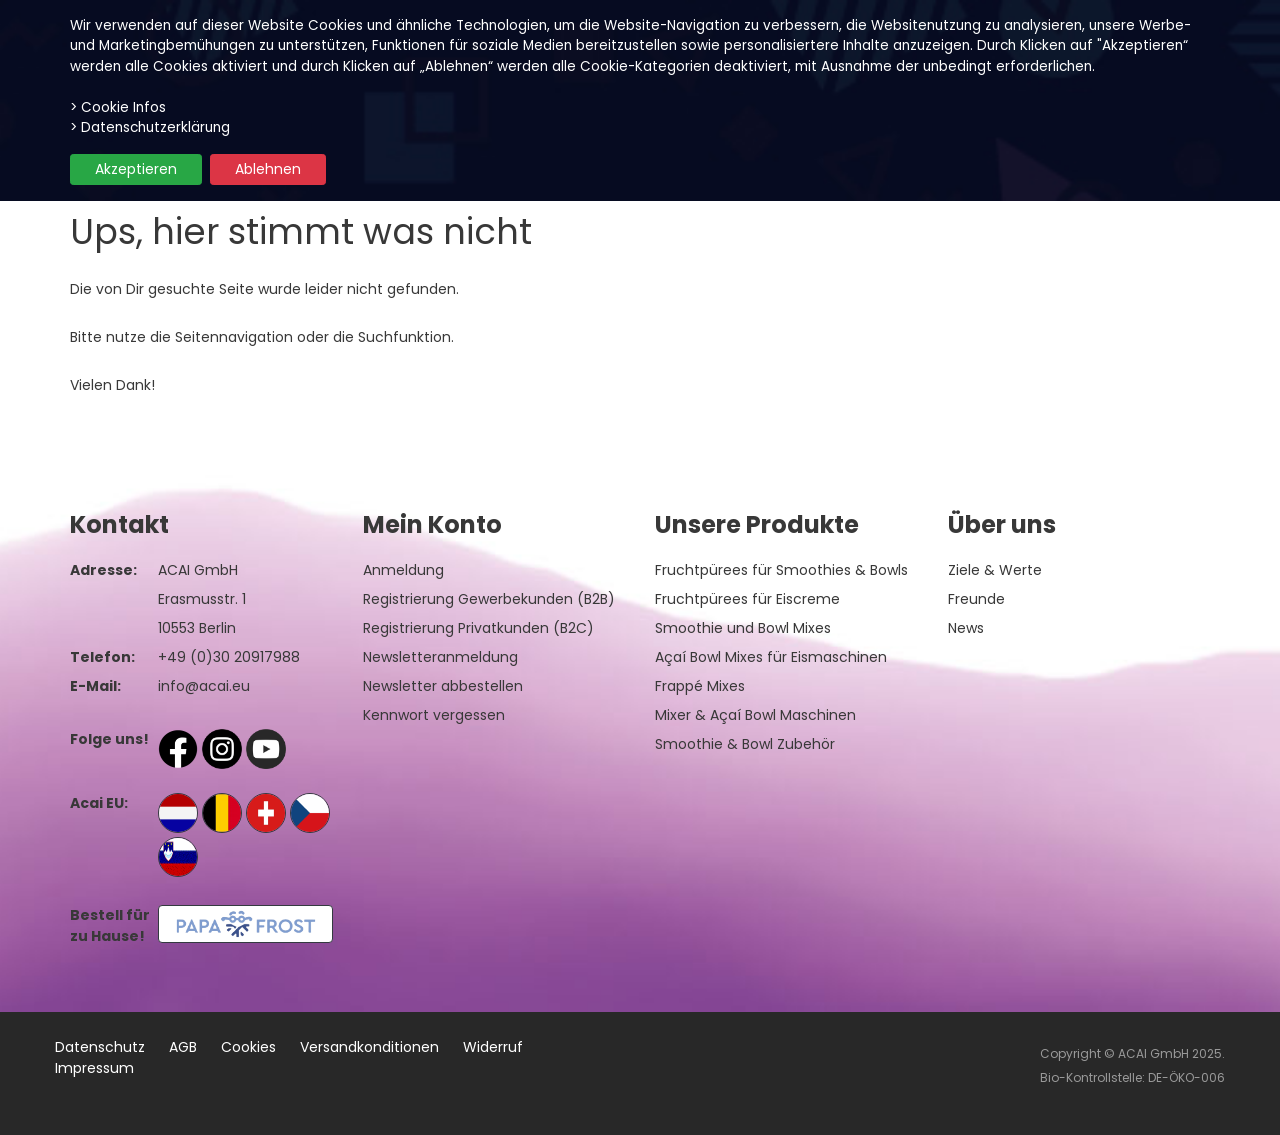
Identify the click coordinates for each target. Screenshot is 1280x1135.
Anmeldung (403, 570)
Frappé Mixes (700, 686)
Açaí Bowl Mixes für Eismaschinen (771, 657)
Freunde (976, 599)
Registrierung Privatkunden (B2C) (478, 628)
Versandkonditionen (369, 1047)
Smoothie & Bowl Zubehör (745, 744)
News (966, 628)
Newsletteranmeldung (440, 657)
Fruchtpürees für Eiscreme (747, 599)
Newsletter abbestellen (443, 686)
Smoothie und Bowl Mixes (743, 628)
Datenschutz (100, 1047)
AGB (183, 1047)
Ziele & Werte (995, 570)
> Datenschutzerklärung (150, 127)
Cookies (248, 1047)
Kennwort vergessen (434, 715)
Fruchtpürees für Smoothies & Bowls (781, 570)
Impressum (94, 1068)
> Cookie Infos (118, 107)
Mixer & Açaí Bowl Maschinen (755, 715)
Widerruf (493, 1047)
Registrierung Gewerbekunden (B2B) (489, 599)
